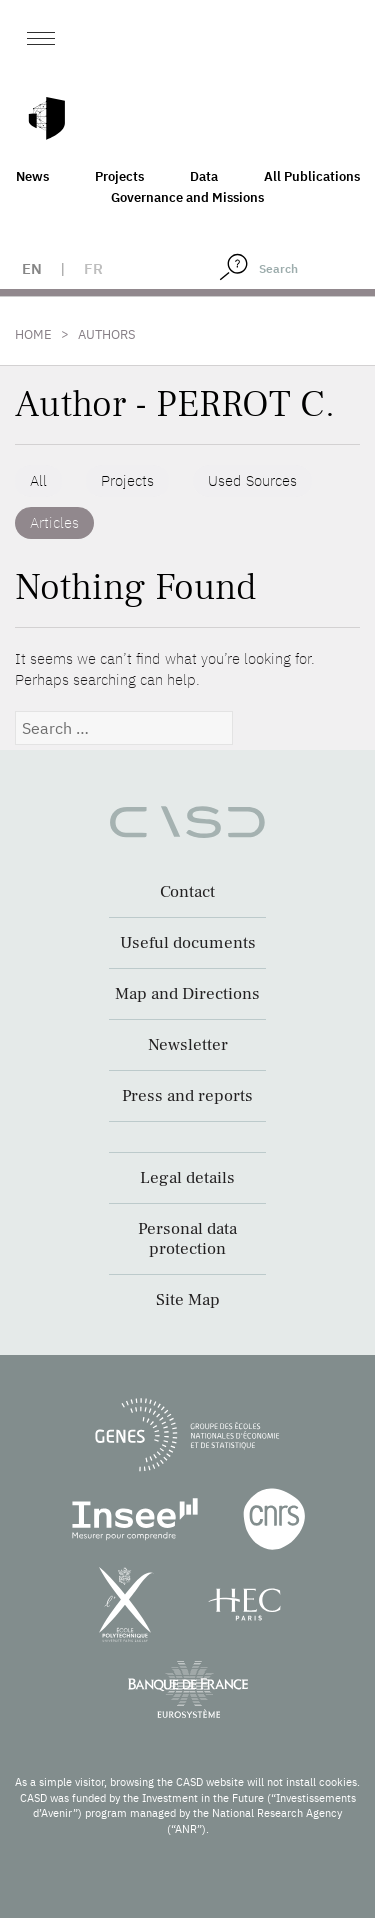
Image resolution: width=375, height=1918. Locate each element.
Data (204, 176)
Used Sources (252, 480)
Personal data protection (187, 1239)
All (38, 480)
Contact (187, 892)
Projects (119, 176)
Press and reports (187, 1096)
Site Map (188, 1300)
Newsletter (188, 1045)
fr (93, 268)
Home (33, 334)
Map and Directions (187, 994)
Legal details (187, 1178)
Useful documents (188, 943)
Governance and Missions (187, 197)
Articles (54, 522)
